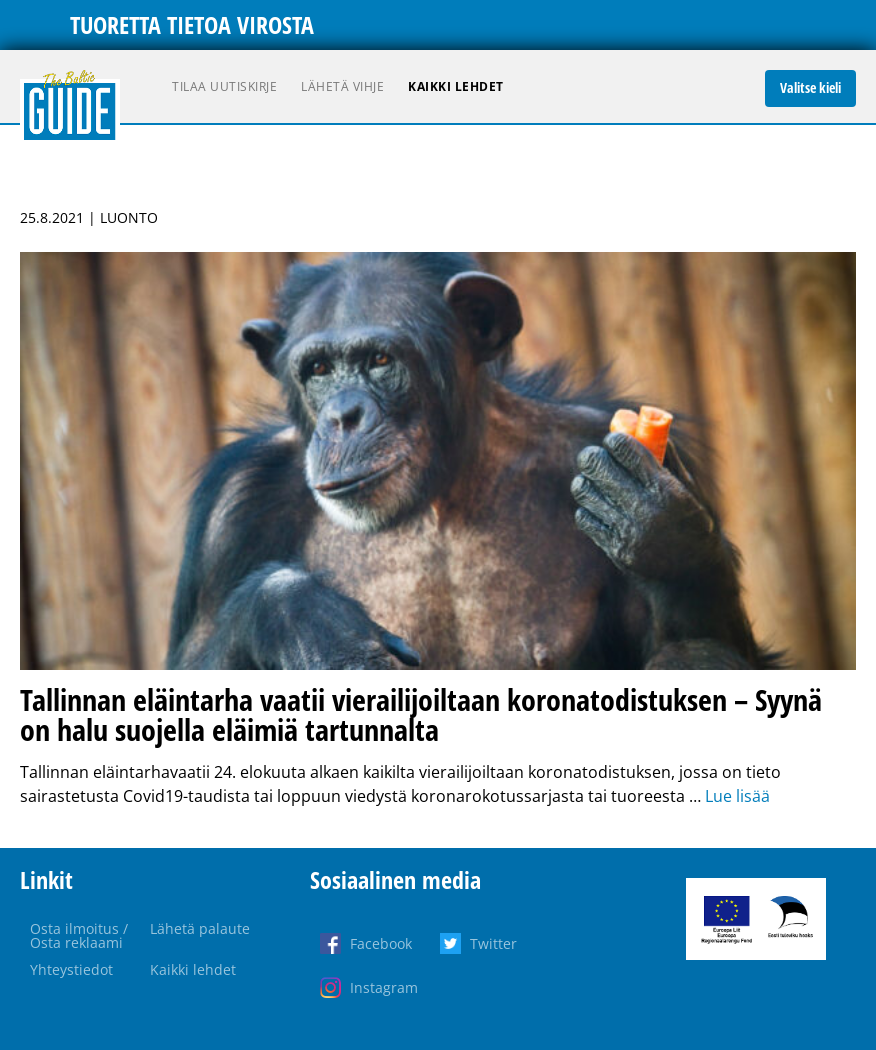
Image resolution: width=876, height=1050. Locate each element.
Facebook (381, 943)
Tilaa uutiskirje (224, 86)
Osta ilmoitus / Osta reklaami (79, 935)
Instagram (384, 987)
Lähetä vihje (342, 86)
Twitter (493, 943)
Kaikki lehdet (456, 86)
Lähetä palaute (200, 928)
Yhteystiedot (71, 969)
